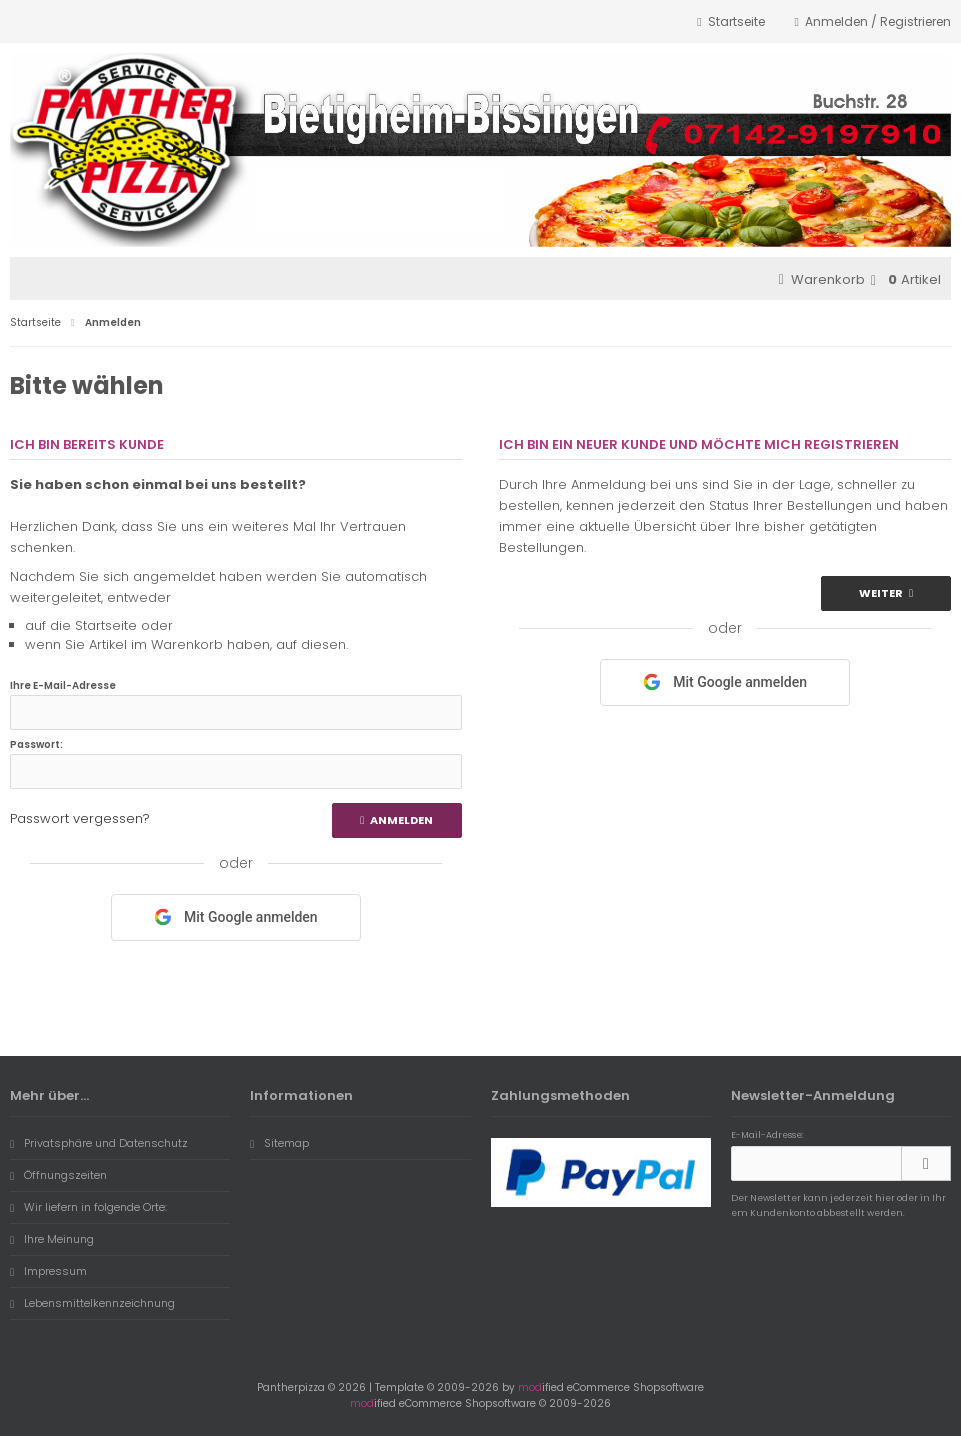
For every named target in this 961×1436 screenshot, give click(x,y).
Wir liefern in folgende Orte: (88, 1207)
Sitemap (279, 1143)
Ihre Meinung (52, 1239)
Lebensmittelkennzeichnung (92, 1303)
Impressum (48, 1271)
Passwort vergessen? (80, 818)
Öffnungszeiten (58, 1175)
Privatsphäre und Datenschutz (99, 1143)
